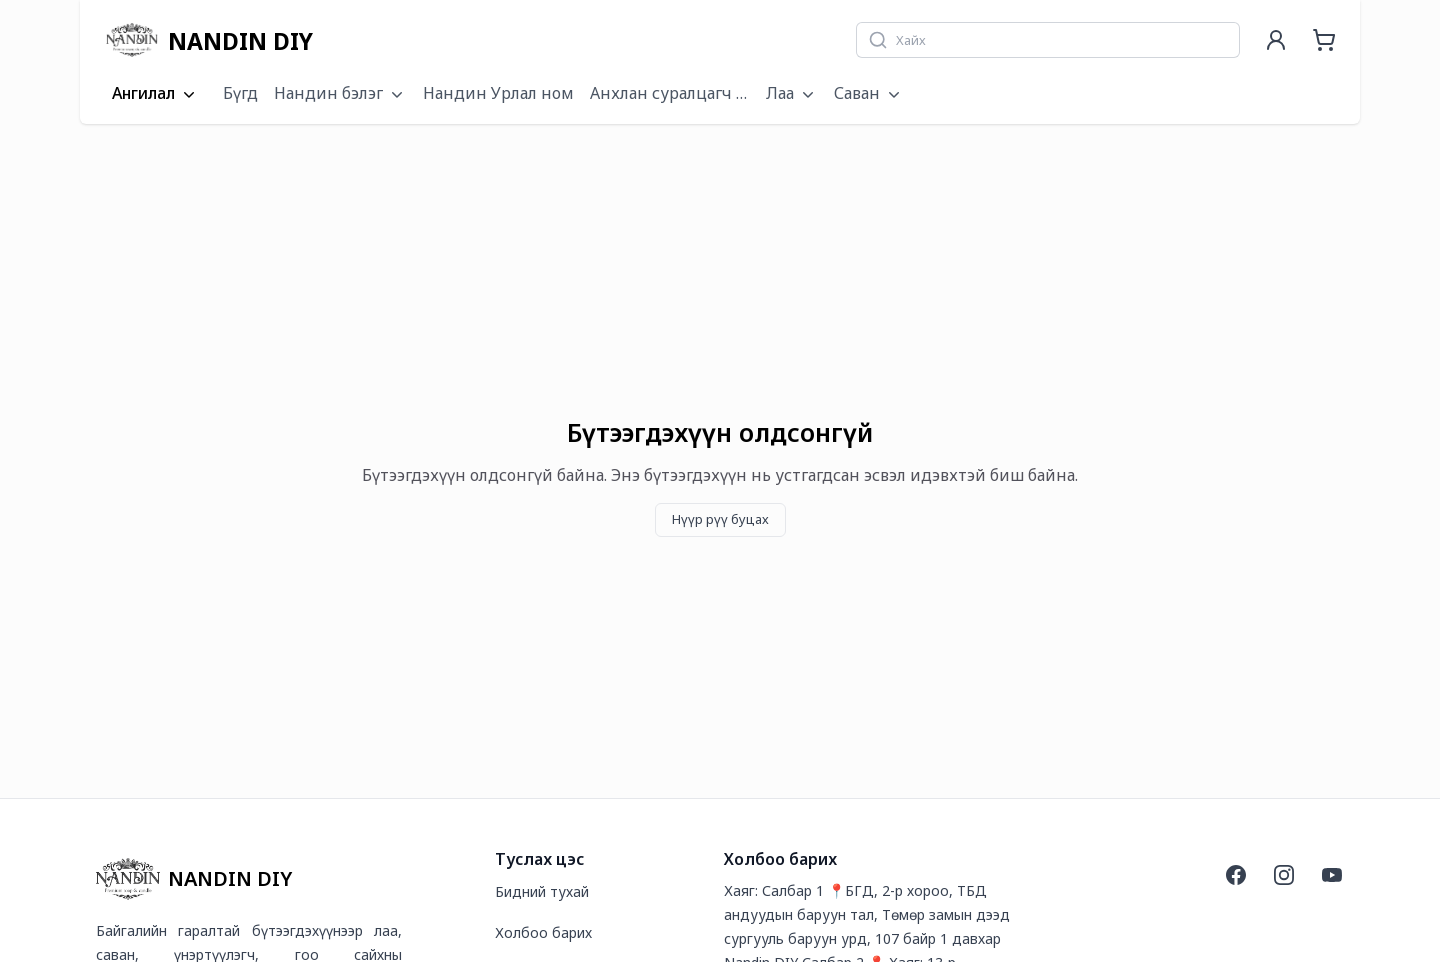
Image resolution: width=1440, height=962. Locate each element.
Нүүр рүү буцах (720, 519)
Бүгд (240, 93)
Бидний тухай (542, 891)
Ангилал (155, 94)
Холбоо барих (543, 932)
